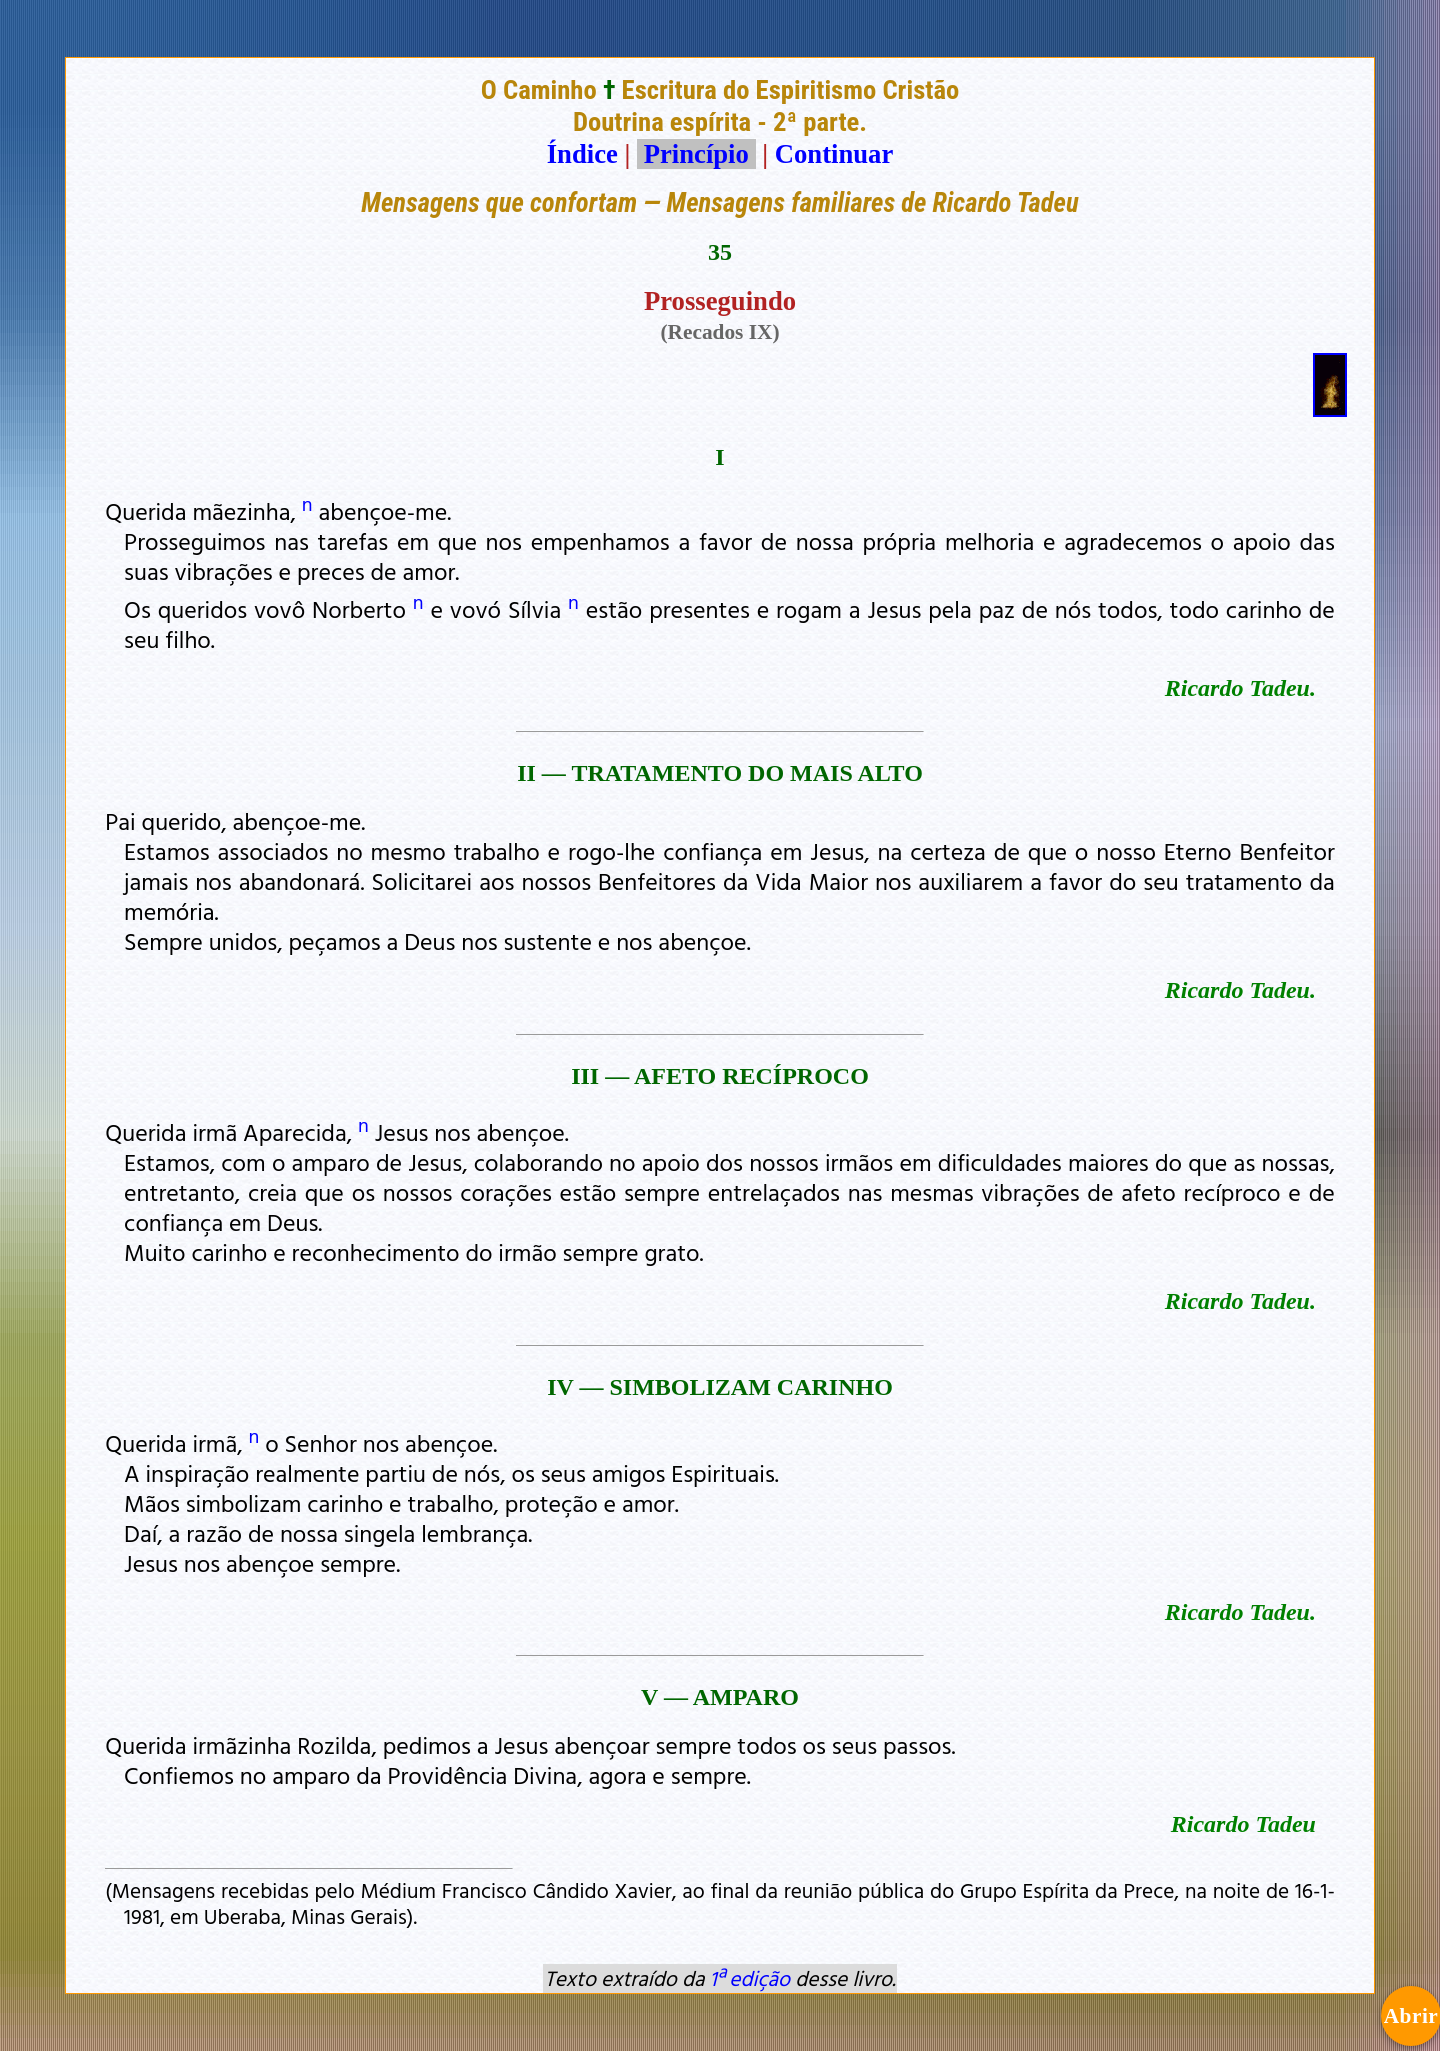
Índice (582, 154)
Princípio (696, 154)
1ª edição (750, 1978)
